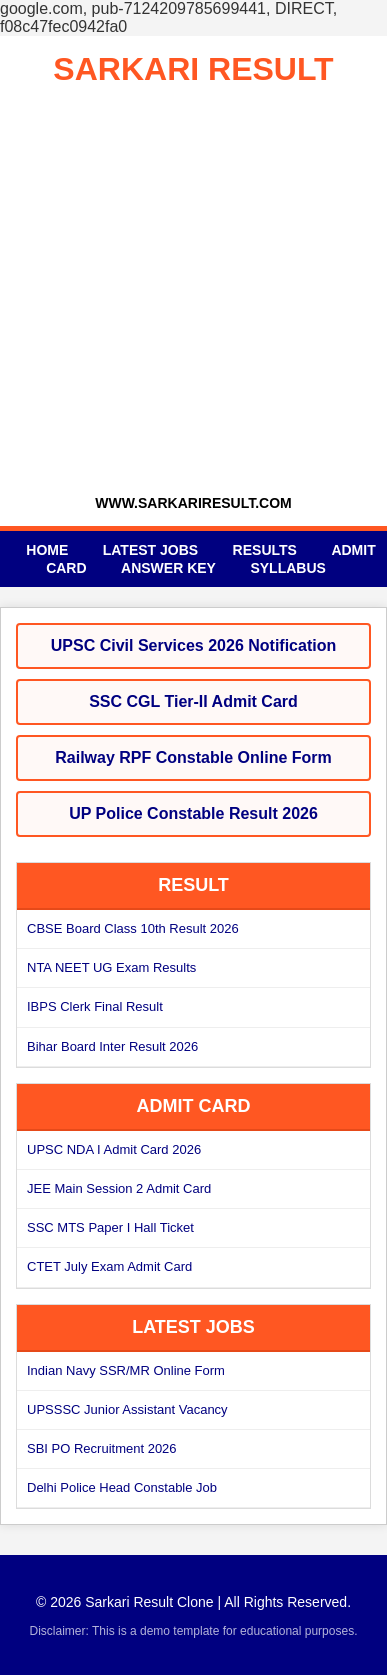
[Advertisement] (193, 291)
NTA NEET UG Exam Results (111, 967)
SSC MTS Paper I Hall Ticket (110, 1227)
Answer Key (168, 568)
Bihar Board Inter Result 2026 (112, 1046)
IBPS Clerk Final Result (95, 1006)
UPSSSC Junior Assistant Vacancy (127, 1409)
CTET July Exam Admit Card (109, 1266)
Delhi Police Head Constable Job (122, 1487)
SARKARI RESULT (193, 69)
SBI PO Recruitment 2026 (102, 1448)
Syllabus (287, 568)
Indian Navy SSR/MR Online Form (126, 1370)
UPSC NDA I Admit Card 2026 (114, 1149)
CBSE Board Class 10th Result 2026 (133, 928)
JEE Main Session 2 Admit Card (119, 1188)
